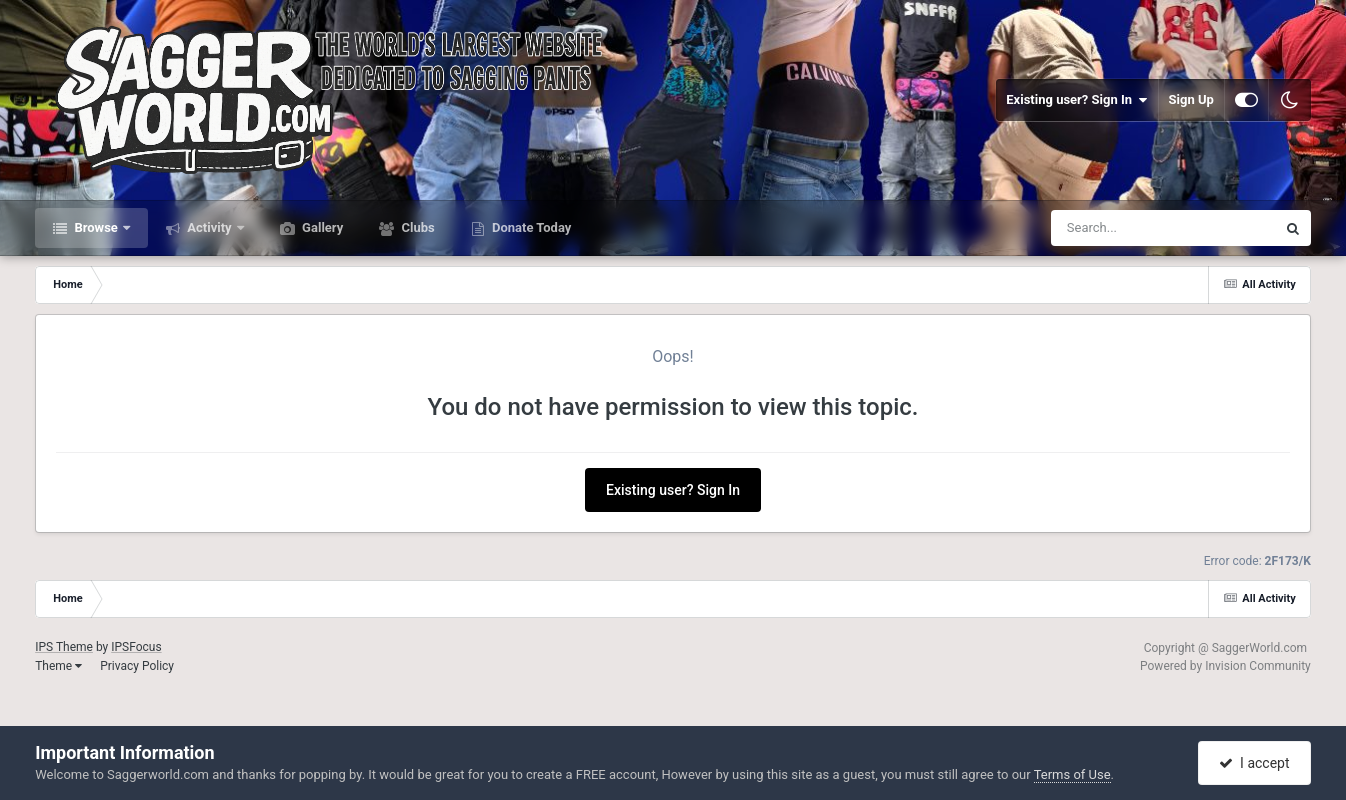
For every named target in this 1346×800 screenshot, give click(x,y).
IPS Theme (64, 647)
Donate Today (530, 227)
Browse (96, 227)
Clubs (416, 227)
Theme (58, 666)
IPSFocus (136, 647)
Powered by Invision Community (1225, 666)
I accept (1254, 763)
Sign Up (1191, 99)
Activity (209, 227)
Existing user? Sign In (1076, 100)
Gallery (321, 227)
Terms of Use (1072, 774)
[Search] (1113, 228)
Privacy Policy (137, 666)
